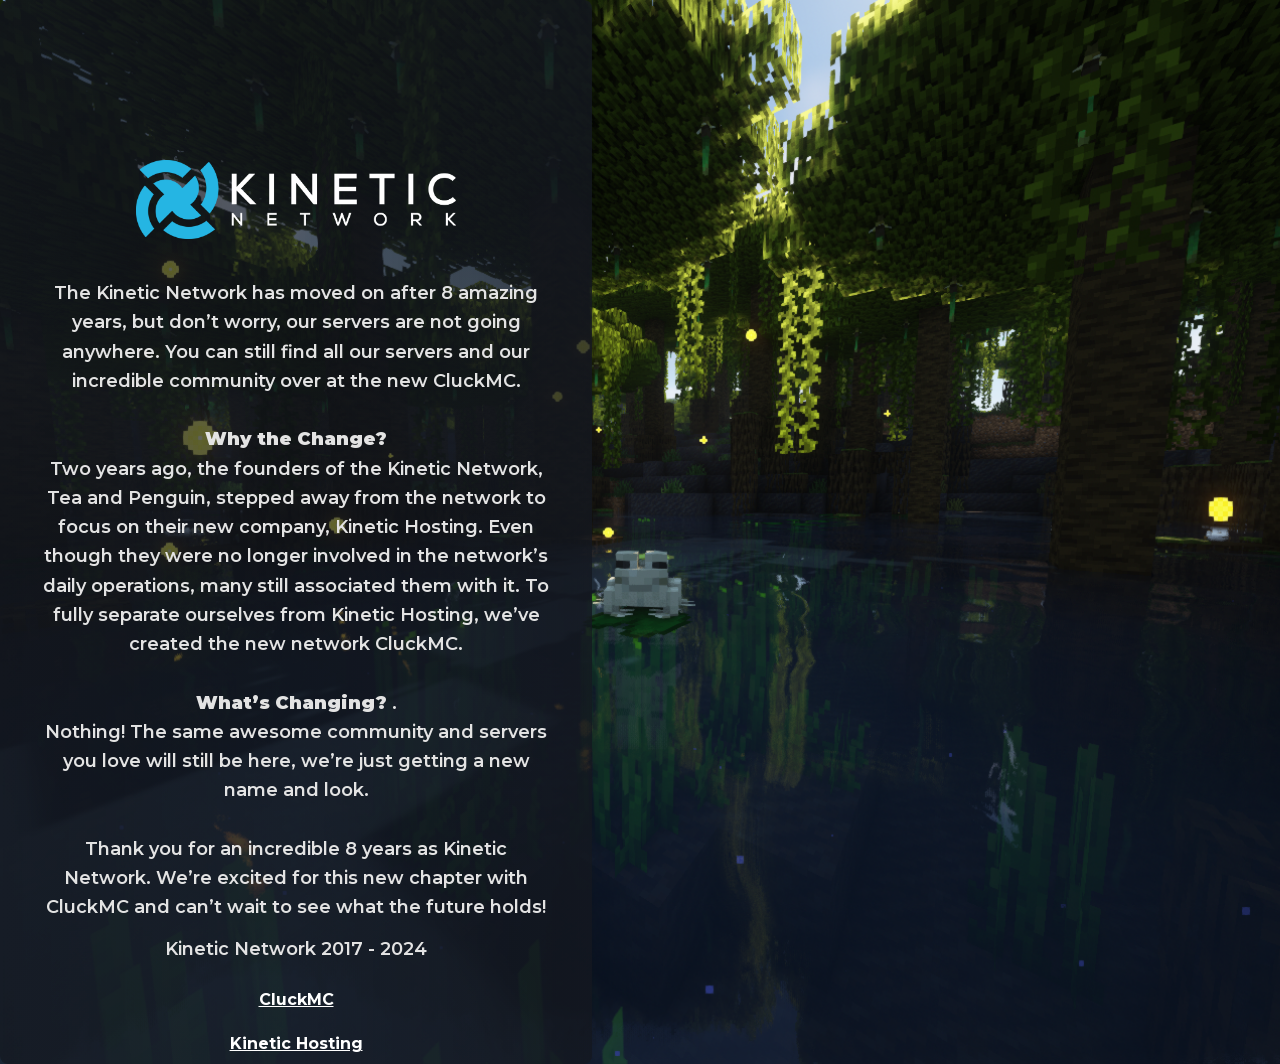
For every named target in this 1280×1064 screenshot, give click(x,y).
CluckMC (296, 999)
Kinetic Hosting (296, 1043)
